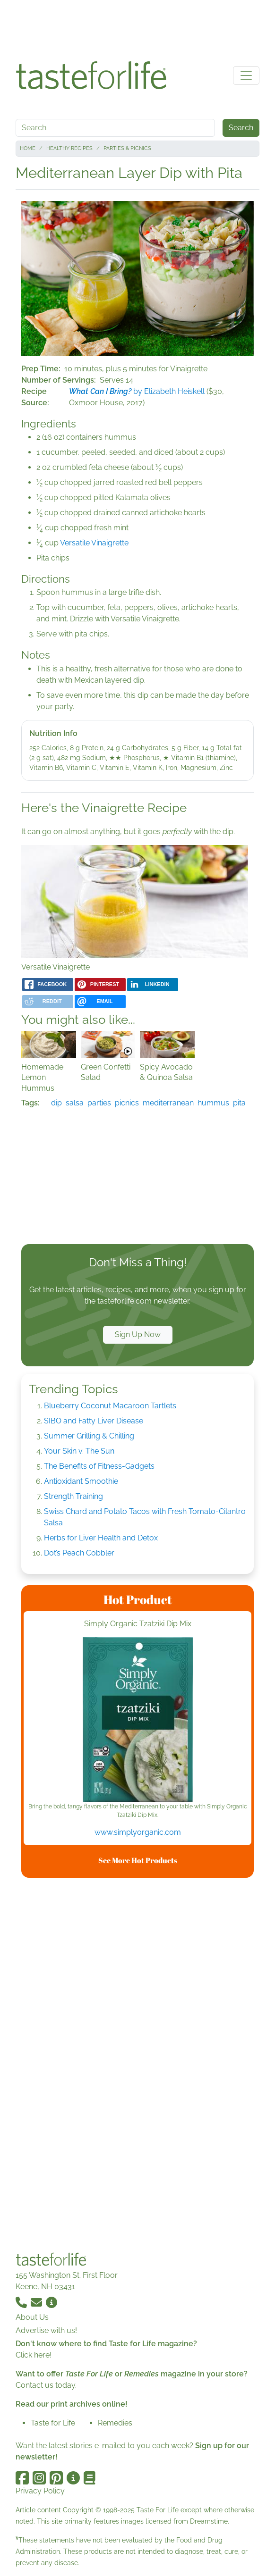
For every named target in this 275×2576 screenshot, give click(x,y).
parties (99, 1102)
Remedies (115, 2422)
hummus (213, 1102)
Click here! (34, 2354)
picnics (127, 1102)
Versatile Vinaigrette (94, 542)
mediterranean (168, 1102)
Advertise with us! (46, 2330)
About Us (32, 2317)
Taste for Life (53, 2422)
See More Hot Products (137, 1860)
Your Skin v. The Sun (79, 1451)
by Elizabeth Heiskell (137, 391)
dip (56, 1102)
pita (239, 1102)
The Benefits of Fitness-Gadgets (99, 1466)
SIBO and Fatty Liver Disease (93, 1420)
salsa (75, 1102)
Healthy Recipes (69, 148)
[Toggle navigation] (246, 75)
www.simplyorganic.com (138, 1832)
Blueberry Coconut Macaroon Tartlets (110, 1405)
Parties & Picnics (127, 148)
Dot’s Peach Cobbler (79, 1552)
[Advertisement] (137, 27)
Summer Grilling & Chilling (89, 1435)
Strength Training (73, 1496)
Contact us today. (46, 2385)
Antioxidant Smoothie (81, 1481)
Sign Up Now (138, 1334)
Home (27, 148)
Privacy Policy (40, 2490)
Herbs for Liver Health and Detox (101, 1537)
